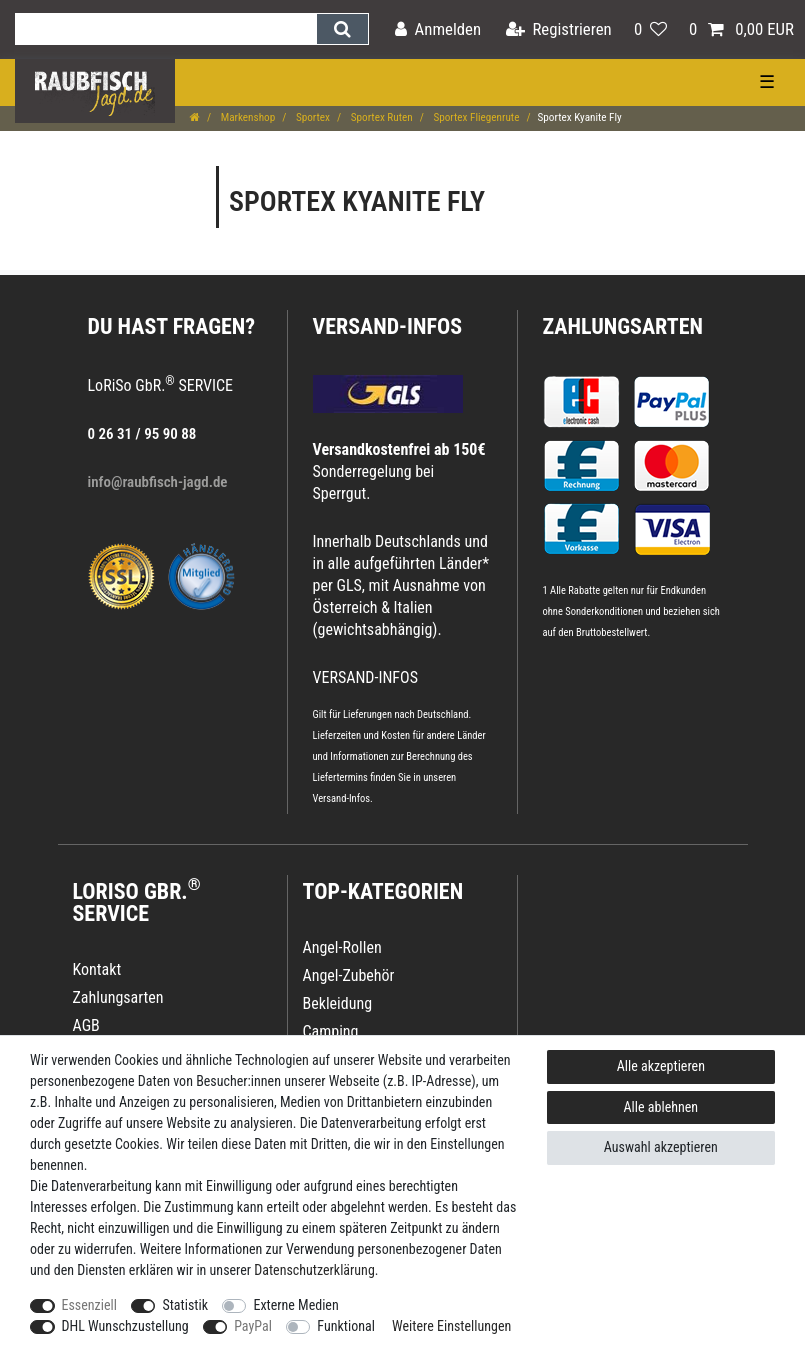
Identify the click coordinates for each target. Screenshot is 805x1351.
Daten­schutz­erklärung (314, 1270)
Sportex (311, 117)
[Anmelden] (438, 29)
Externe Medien (295, 1305)
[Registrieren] (559, 29)
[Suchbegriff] (165, 29)
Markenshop (246, 117)
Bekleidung (338, 1003)
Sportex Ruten (380, 117)
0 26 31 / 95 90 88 (142, 434)
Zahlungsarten (623, 326)
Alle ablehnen (661, 1107)
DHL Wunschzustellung (125, 1326)
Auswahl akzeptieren (661, 1147)
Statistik (185, 1305)
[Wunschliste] (650, 29)
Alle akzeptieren (661, 1066)
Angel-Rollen (342, 947)
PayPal (253, 1326)
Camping (331, 1031)
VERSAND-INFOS (388, 326)
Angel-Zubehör (349, 975)
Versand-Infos (342, 798)
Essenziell (89, 1305)
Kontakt (97, 969)
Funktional (346, 1326)
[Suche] (342, 29)
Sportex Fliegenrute (475, 117)
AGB (86, 1025)
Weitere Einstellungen (451, 1326)
